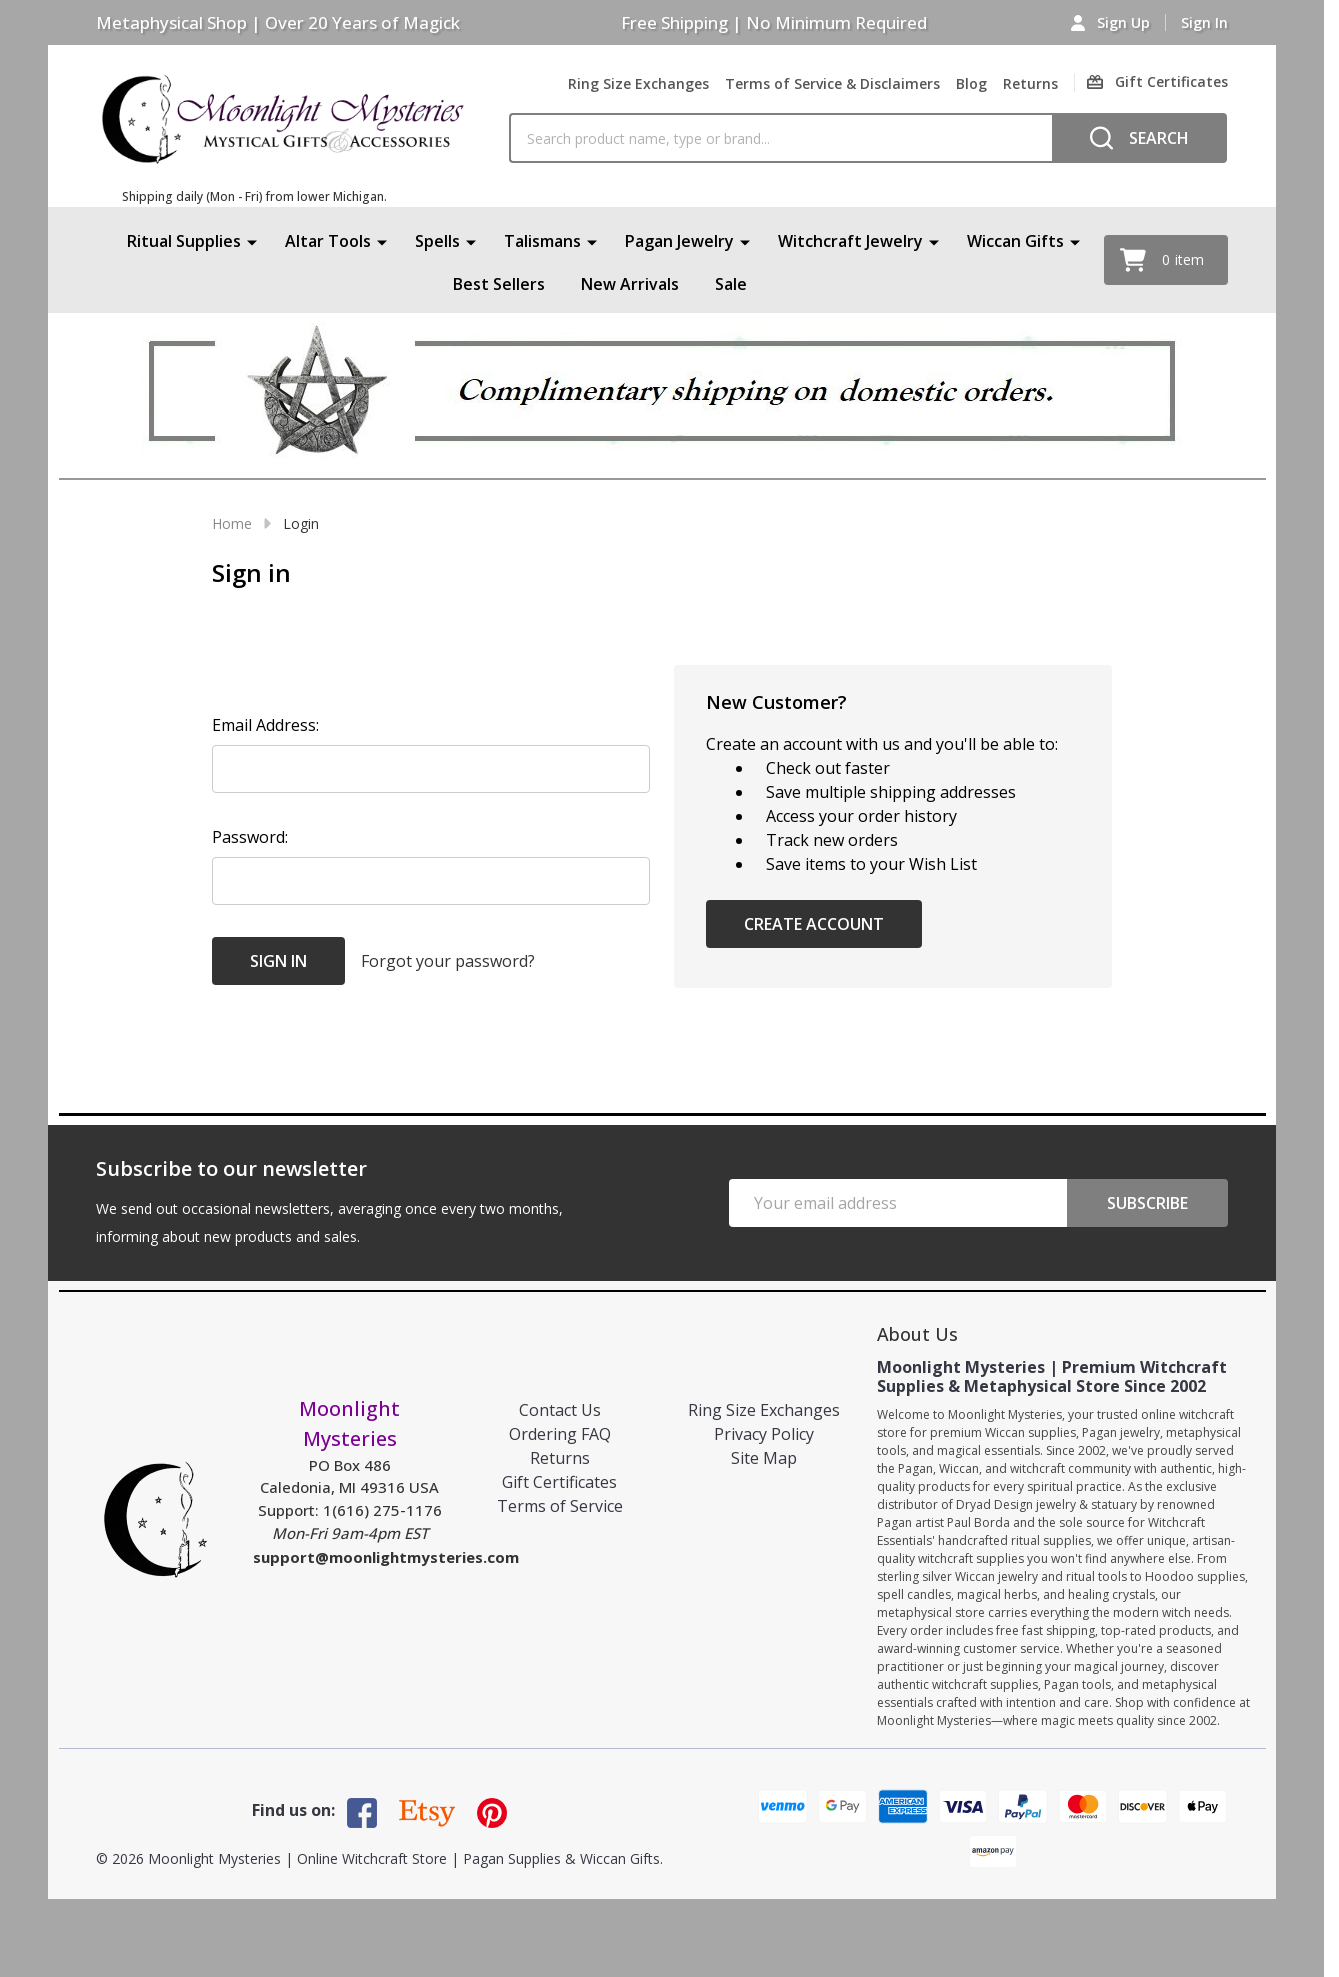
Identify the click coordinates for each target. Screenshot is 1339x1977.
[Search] (1139, 138)
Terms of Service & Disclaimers (832, 83)
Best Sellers (499, 285)
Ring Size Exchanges (638, 83)
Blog (971, 83)
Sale (731, 285)
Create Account (814, 924)
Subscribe (1147, 1203)
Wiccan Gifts (1015, 241)
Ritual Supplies (184, 241)
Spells (437, 241)
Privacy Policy (764, 1434)
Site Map (764, 1458)
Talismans (542, 241)
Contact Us (560, 1410)
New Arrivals (630, 285)
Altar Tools (328, 241)
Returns (1030, 83)
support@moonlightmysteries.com (386, 1557)
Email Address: (265, 725)
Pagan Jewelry (679, 241)
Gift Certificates (559, 1482)
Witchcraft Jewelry (850, 241)
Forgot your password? (448, 961)
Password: (250, 837)
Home (232, 523)
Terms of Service (560, 1506)
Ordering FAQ (560, 1434)
